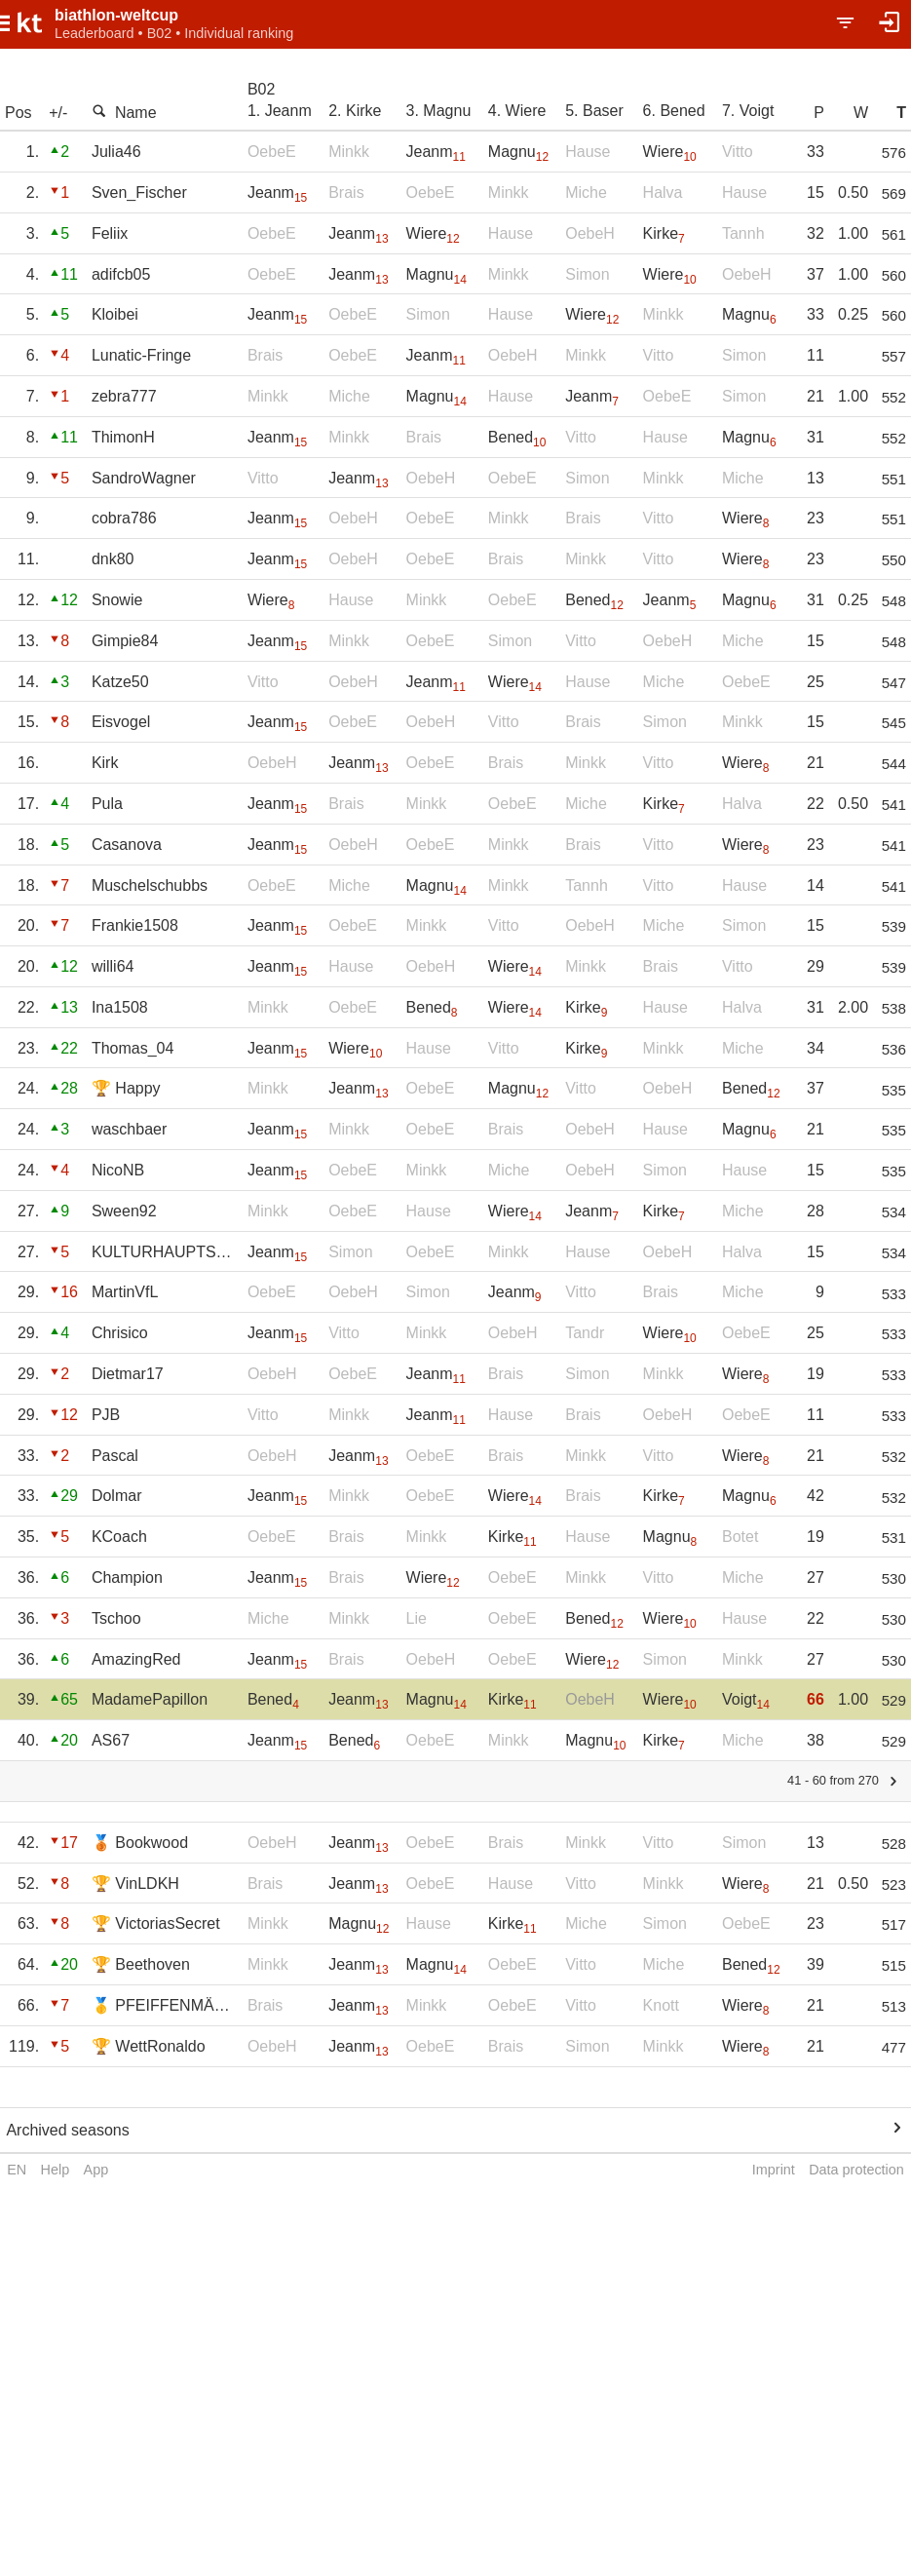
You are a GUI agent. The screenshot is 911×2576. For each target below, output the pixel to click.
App (96, 2169)
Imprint (773, 2169)
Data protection (856, 2169)
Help (55, 2169)
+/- (58, 112)
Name (124, 112)
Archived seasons (67, 2130)
